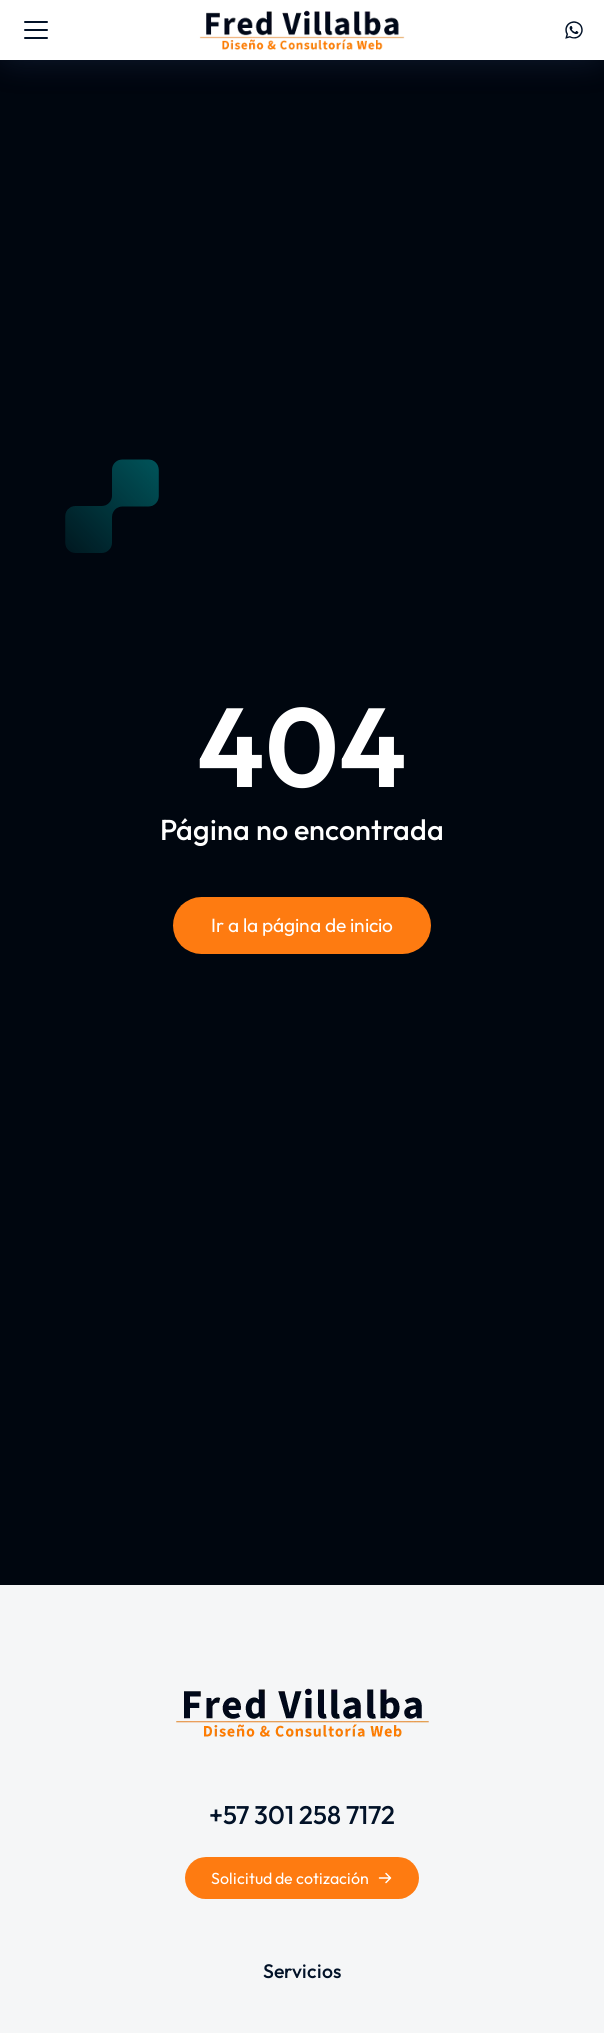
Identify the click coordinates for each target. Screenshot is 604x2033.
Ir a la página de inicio (302, 925)
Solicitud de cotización (302, 1878)
